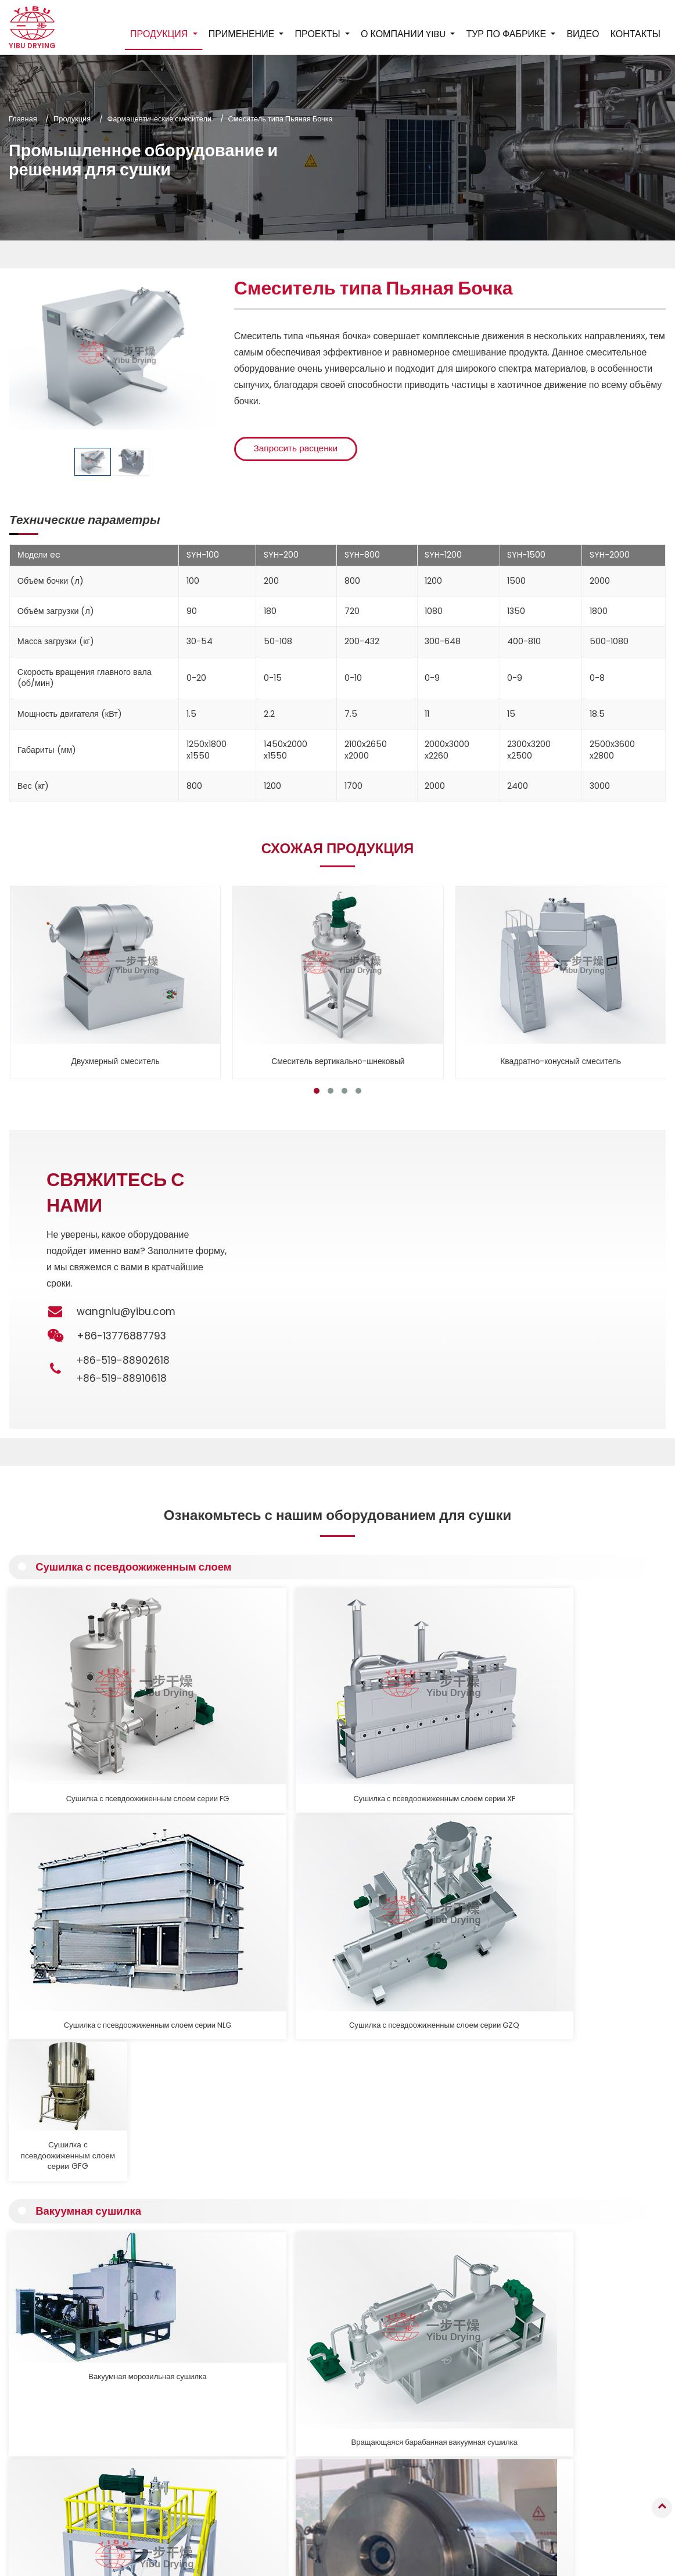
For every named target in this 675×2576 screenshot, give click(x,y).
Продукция (72, 119)
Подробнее (67, 2198)
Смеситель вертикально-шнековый (338, 1061)
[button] (317, 1091)
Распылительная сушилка (308, 2336)
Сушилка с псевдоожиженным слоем (139, 1568)
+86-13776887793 (614, 2391)
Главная (23, 119)
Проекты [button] (318, 34)
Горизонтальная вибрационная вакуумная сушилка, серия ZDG (462, 1896)
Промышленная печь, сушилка (315, 2423)
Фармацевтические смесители (159, 119)
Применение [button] (242, 34)
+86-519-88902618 (124, 1360)
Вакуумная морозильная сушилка (68, 1891)
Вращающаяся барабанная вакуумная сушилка (199, 1896)
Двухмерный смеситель (115, 1061)
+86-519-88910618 (123, 1378)
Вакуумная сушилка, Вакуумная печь (593, 1891)
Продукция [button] (160, 34)
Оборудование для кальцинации (319, 2454)
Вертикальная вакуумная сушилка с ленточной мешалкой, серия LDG (331, 1896)
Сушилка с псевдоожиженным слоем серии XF (199, 1704)
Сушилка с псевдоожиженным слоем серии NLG (330, 1704)
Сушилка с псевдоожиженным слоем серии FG (68, 1704)
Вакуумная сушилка (91, 1760)
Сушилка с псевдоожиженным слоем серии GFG (594, 1703)
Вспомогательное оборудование (318, 2497)
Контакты (635, 34)
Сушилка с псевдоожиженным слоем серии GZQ (462, 1704)
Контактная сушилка (298, 2393)
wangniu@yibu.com (127, 1311)
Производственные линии (307, 2512)
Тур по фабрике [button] (507, 34)
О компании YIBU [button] (403, 34)
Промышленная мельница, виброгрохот (309, 2476)
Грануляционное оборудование (317, 2320)
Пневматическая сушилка (307, 2408)
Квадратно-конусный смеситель (560, 1061)
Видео (582, 34)
